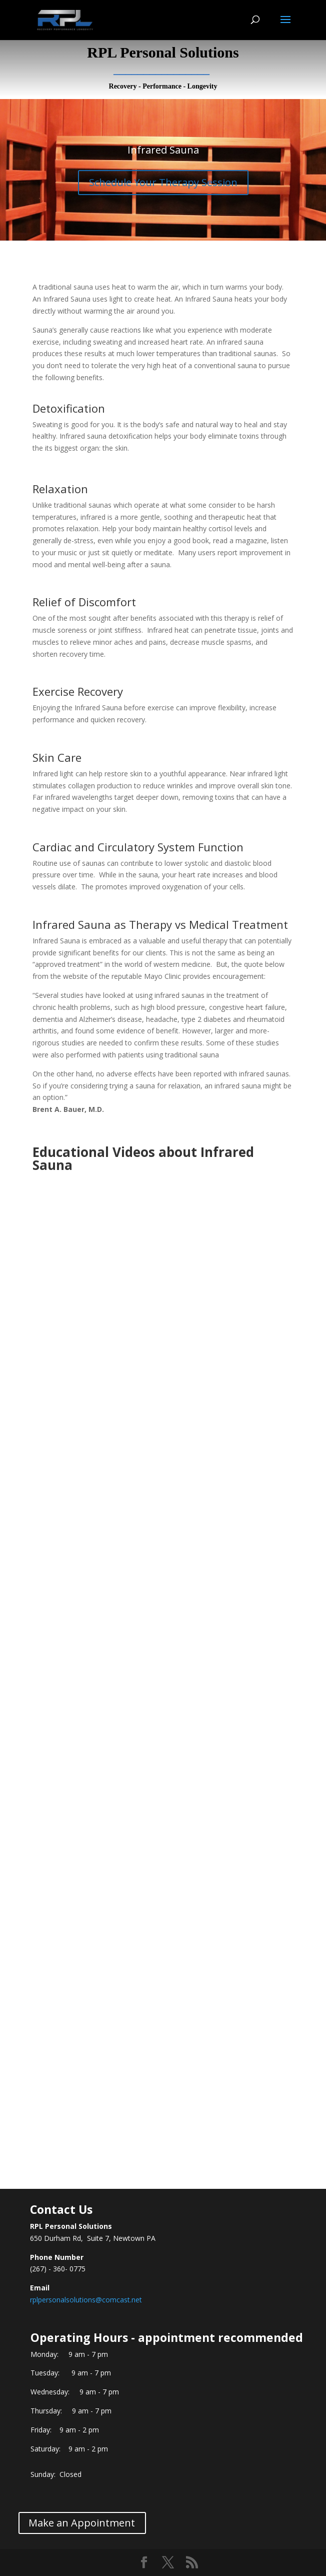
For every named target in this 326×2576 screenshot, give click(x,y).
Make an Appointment (81, 2522)
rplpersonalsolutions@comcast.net (86, 2299)
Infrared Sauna (163, 150)
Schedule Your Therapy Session (163, 182)
